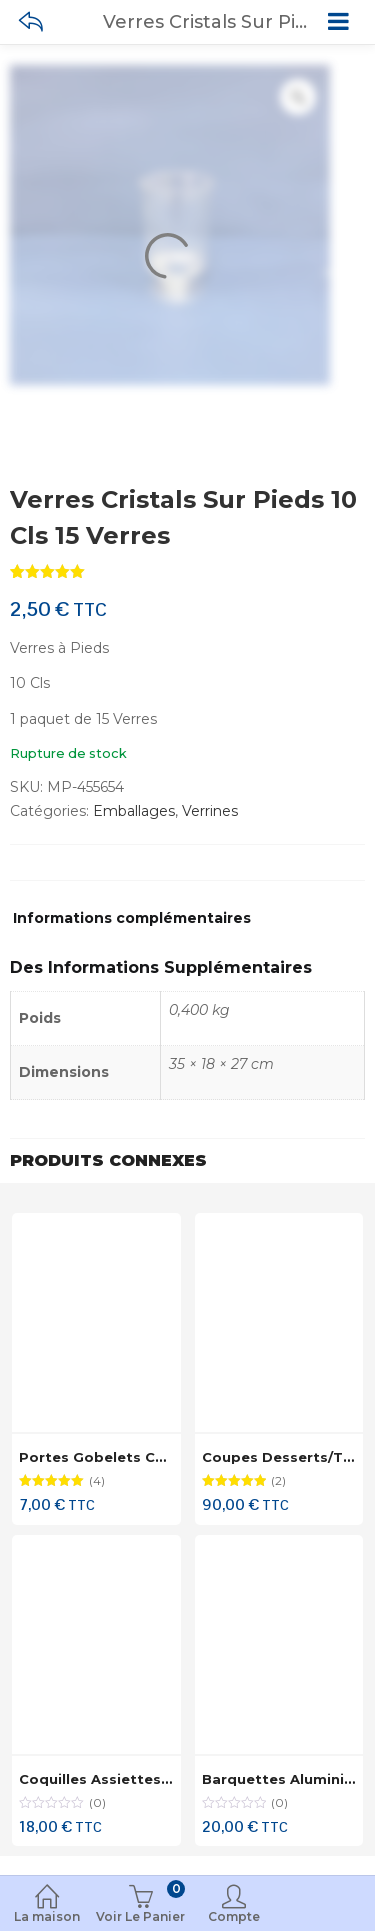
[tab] (132, 923)
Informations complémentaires (132, 919)
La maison (47, 1905)
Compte (235, 1905)
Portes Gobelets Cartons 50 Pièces (148, 1457)
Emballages (134, 811)
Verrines (210, 811)
